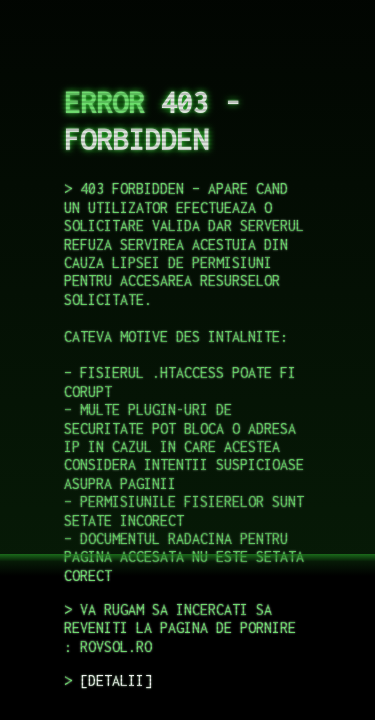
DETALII (116, 680)
